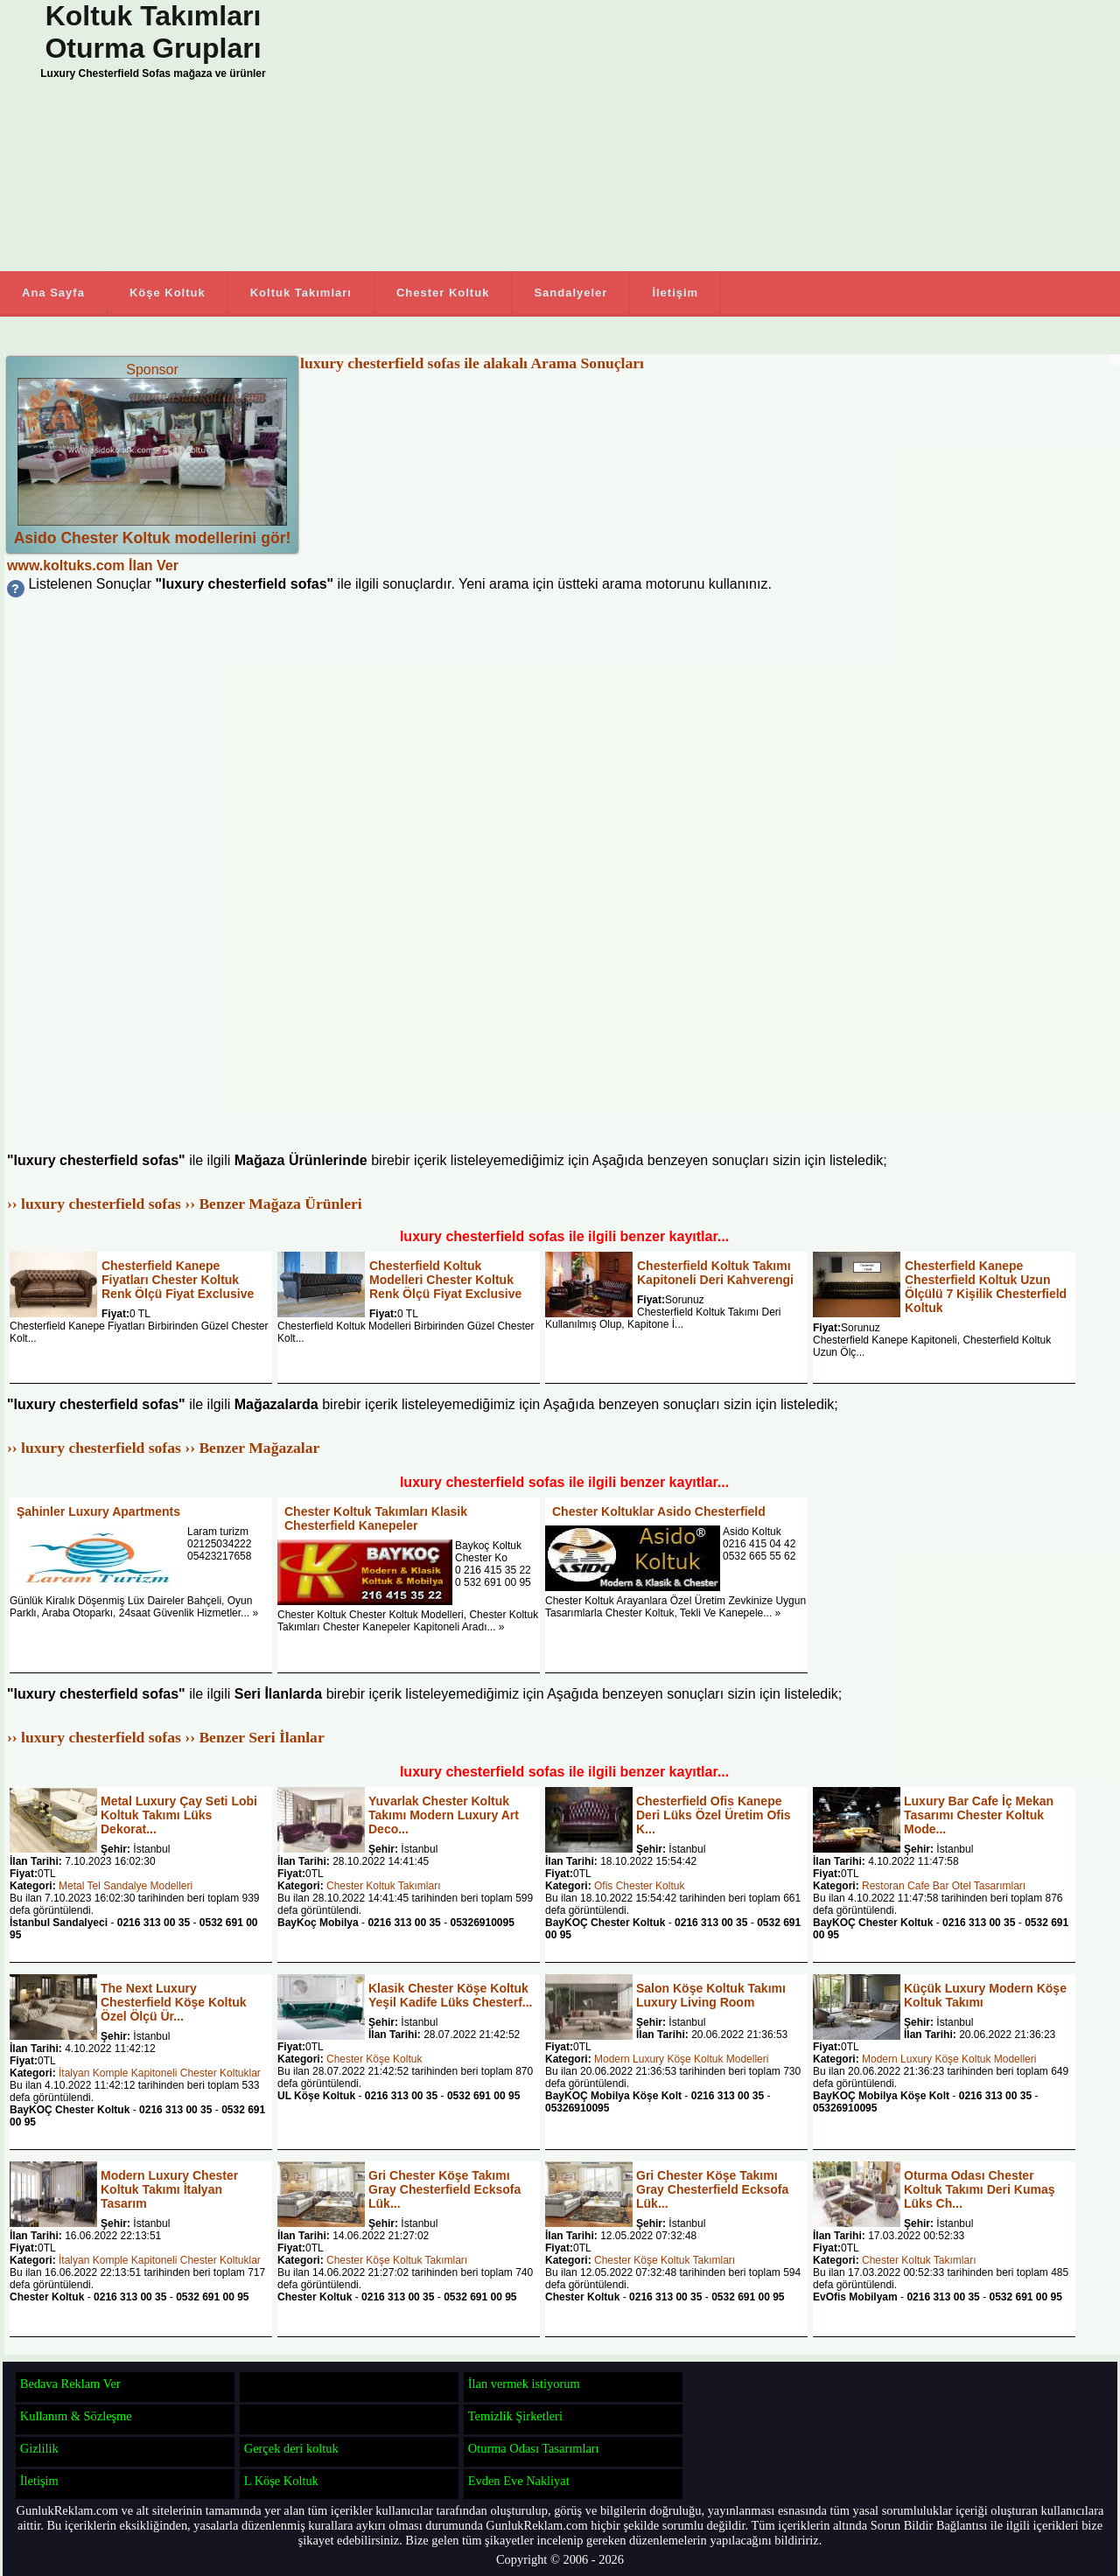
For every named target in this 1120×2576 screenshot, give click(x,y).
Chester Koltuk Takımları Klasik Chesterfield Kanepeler (375, 1518)
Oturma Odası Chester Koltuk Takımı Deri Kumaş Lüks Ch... (979, 2189)
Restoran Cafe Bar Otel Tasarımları (944, 1886)
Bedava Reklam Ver (70, 2384)
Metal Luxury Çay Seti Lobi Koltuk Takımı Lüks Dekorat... (179, 1815)
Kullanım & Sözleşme (76, 2416)
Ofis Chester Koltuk (639, 1886)
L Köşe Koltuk (281, 2481)
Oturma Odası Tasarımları (533, 2448)
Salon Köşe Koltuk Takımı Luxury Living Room (711, 1995)
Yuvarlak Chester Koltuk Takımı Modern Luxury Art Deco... (443, 1815)
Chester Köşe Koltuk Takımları (396, 2260)
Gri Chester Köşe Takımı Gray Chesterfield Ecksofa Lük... (444, 2189)
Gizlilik (39, 2448)
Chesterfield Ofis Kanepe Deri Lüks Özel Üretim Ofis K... (713, 1815)
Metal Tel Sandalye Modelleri (125, 1886)
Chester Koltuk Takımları (383, 1886)
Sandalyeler (570, 292)
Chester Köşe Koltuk (374, 2059)
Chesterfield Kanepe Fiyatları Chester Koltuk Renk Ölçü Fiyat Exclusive (178, 1280)
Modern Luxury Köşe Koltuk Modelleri (681, 2059)
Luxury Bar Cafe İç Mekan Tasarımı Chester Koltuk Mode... (979, 1815)
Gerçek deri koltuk (291, 2448)
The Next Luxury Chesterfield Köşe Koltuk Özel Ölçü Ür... (173, 2002)
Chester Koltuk (442, 292)
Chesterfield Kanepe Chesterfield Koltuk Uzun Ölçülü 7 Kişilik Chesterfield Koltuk (986, 1287)
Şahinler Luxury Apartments (98, 1511)
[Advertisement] (700, 135)
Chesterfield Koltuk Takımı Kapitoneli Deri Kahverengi (715, 1273)
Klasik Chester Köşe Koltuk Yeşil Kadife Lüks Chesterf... (450, 1995)
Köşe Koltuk (168, 292)
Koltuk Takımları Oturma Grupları (153, 32)
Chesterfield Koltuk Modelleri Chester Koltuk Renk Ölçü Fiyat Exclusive (445, 1280)
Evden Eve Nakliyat (519, 2481)
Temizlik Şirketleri (515, 2416)
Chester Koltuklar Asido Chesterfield (659, 1511)
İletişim (675, 292)
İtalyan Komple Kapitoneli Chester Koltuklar (160, 2073)
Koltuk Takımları (301, 292)
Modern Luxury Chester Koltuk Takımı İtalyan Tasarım (169, 2189)
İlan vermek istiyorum (524, 2384)
